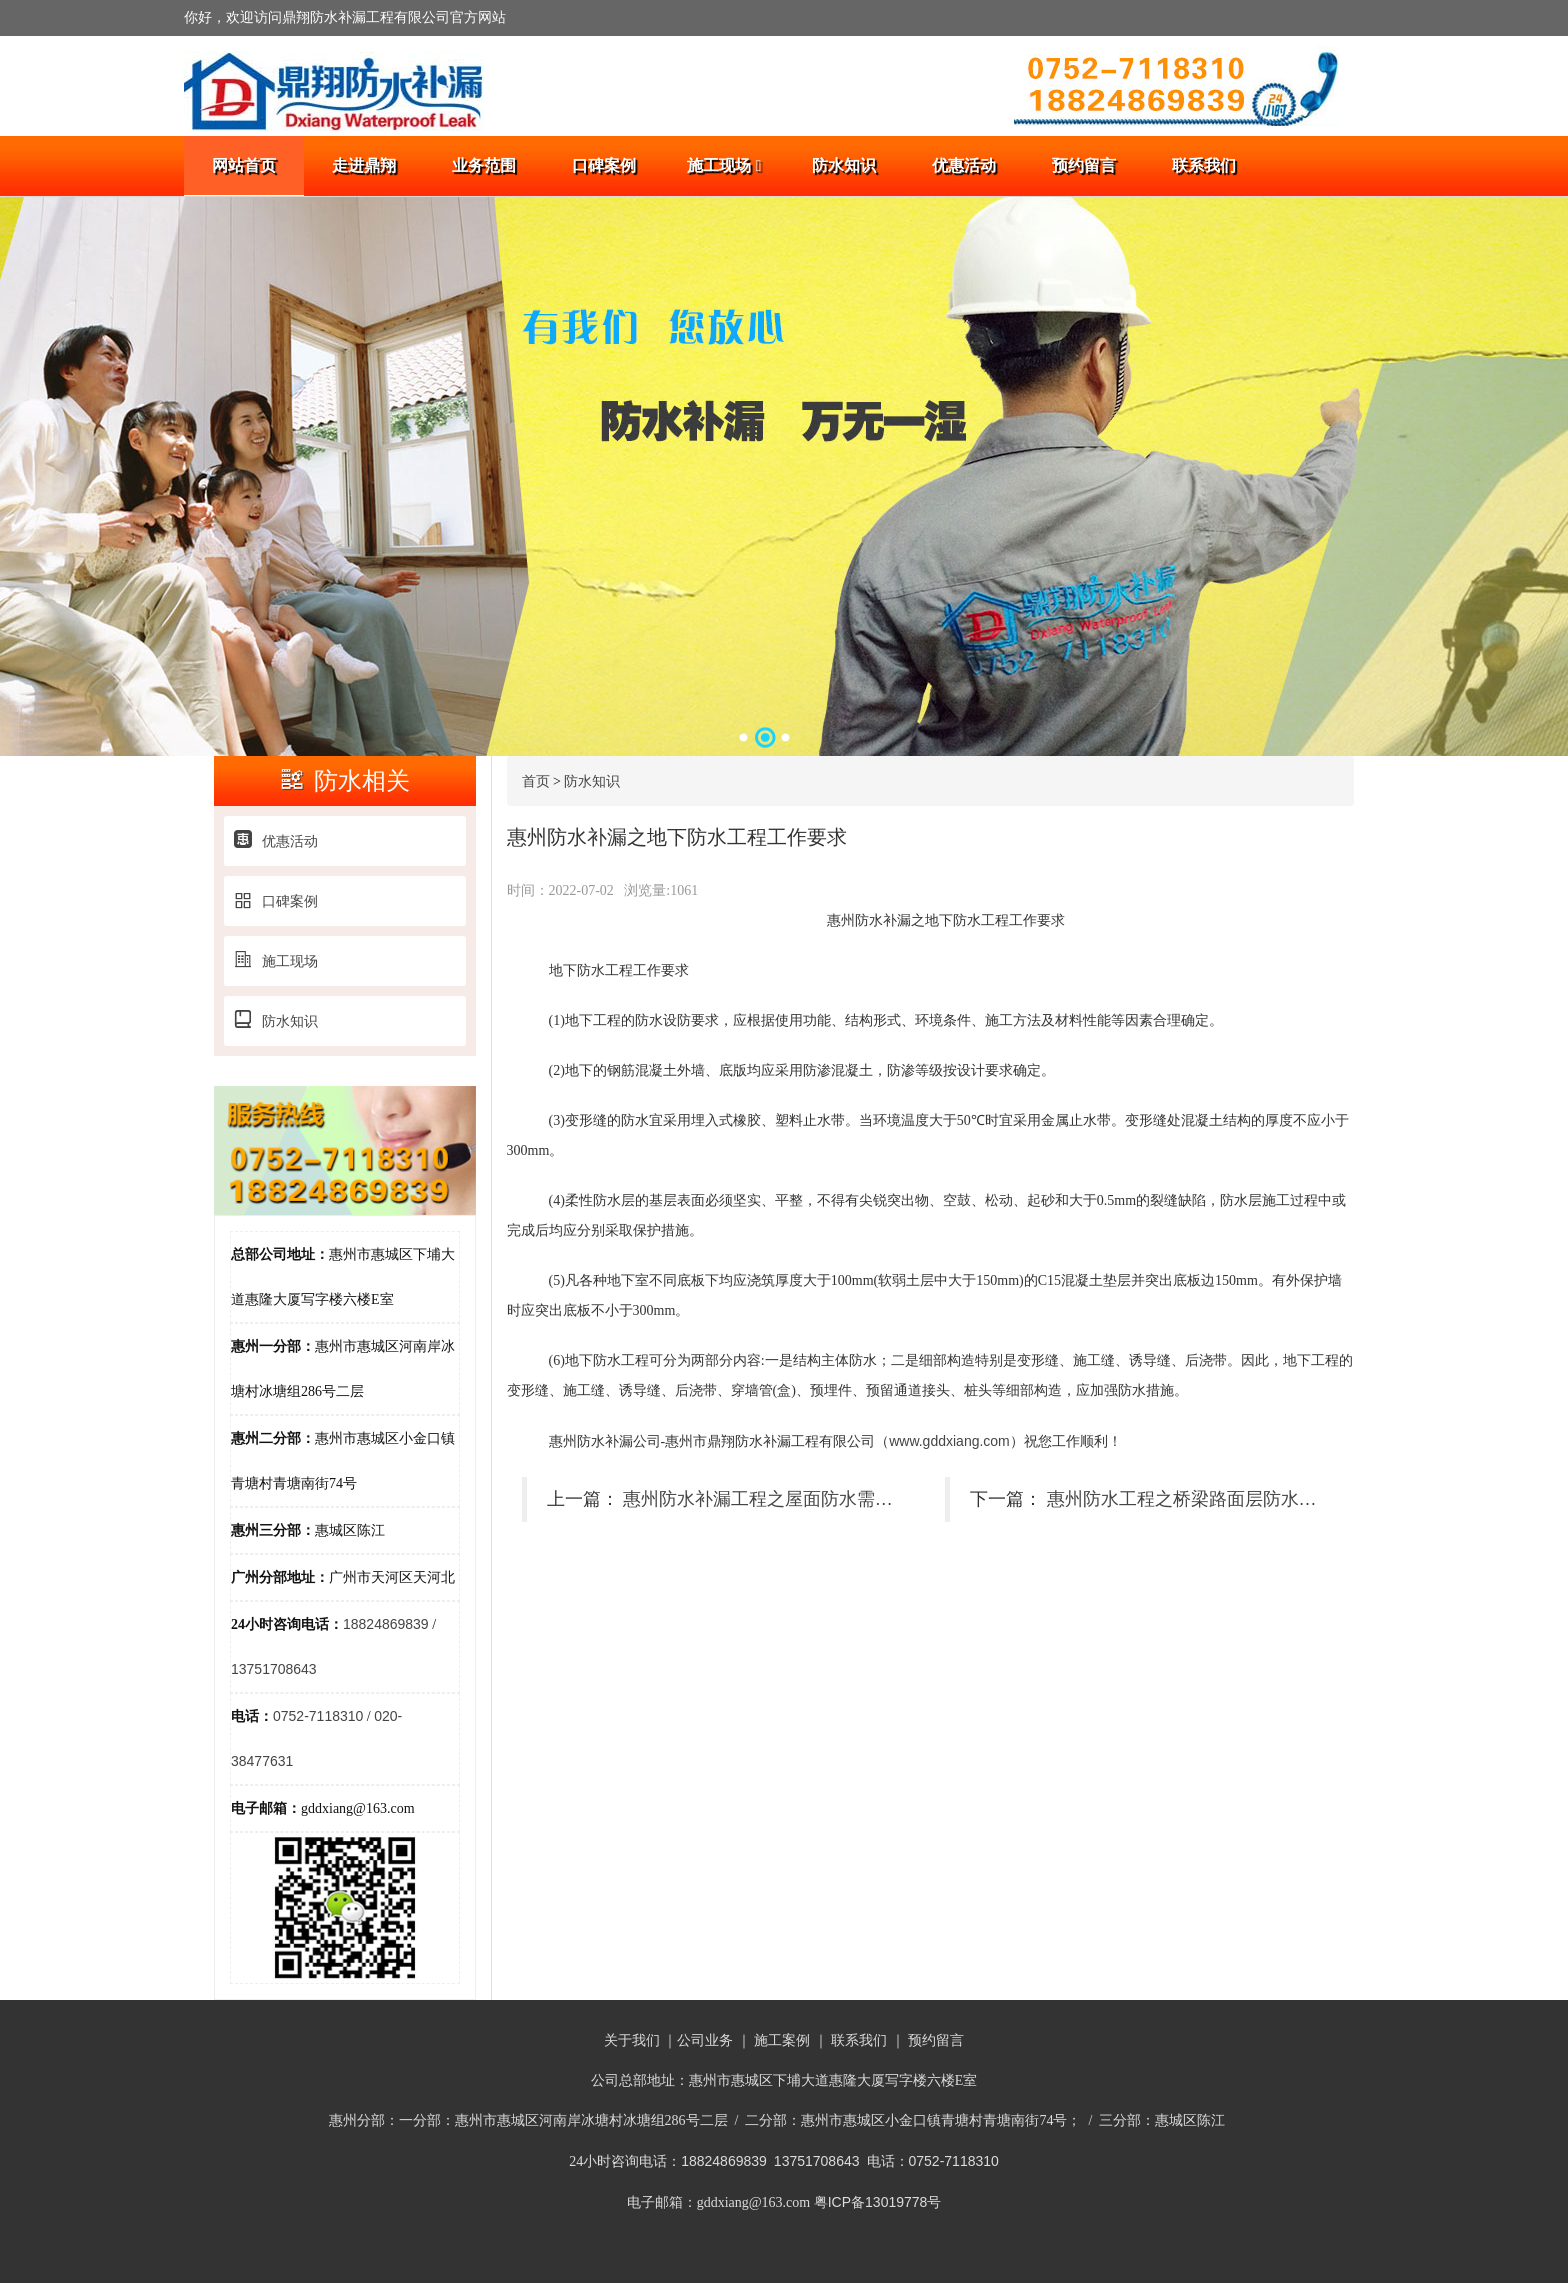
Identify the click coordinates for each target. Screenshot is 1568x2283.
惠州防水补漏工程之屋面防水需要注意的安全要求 (821, 1499)
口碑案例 (604, 165)
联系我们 (1204, 165)
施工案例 (782, 2040)
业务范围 (484, 165)
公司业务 (705, 2040)
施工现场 (724, 165)
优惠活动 (964, 165)
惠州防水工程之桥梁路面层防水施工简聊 (1209, 1499)
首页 (536, 781)
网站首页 (244, 165)
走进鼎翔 (364, 165)
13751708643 (274, 1669)
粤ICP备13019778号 (878, 2202)
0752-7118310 (318, 1716)
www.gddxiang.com (949, 1441)
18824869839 (386, 1624)
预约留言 (1084, 165)
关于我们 (632, 2040)
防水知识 (844, 165)
